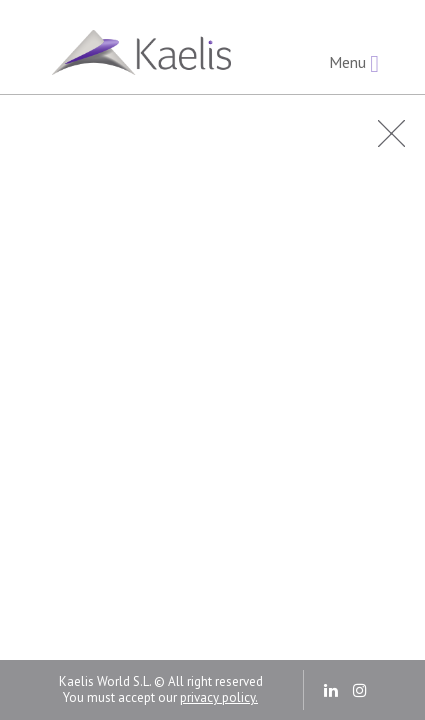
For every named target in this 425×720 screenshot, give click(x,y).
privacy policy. (219, 697)
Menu (354, 63)
